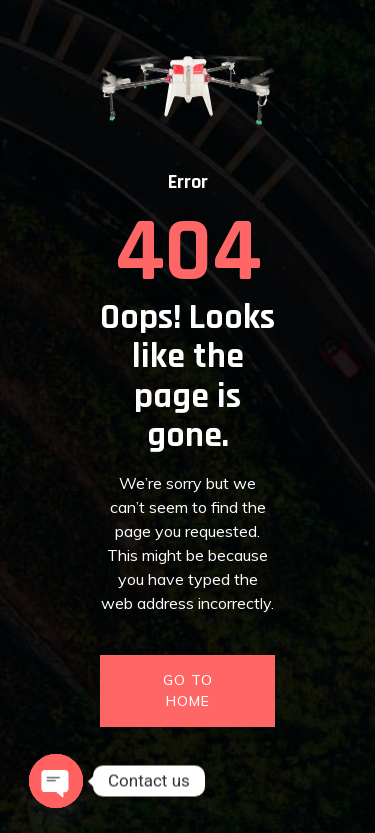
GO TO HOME (188, 690)
